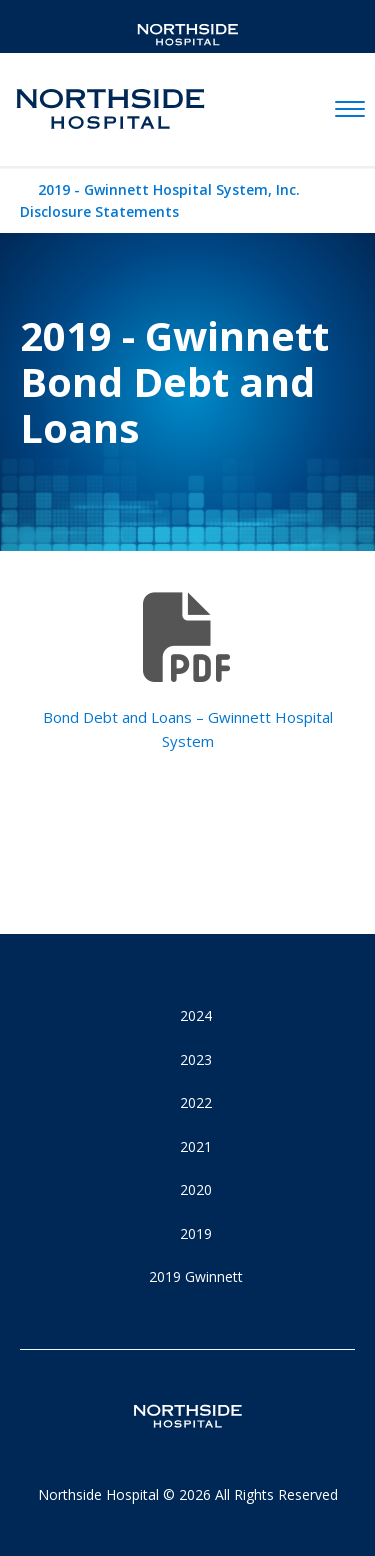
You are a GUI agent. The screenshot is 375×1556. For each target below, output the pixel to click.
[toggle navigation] (350, 110)
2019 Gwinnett (196, 1276)
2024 (196, 1015)
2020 (196, 1189)
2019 (196, 1233)
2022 (196, 1102)
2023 (196, 1059)
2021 (196, 1146)
